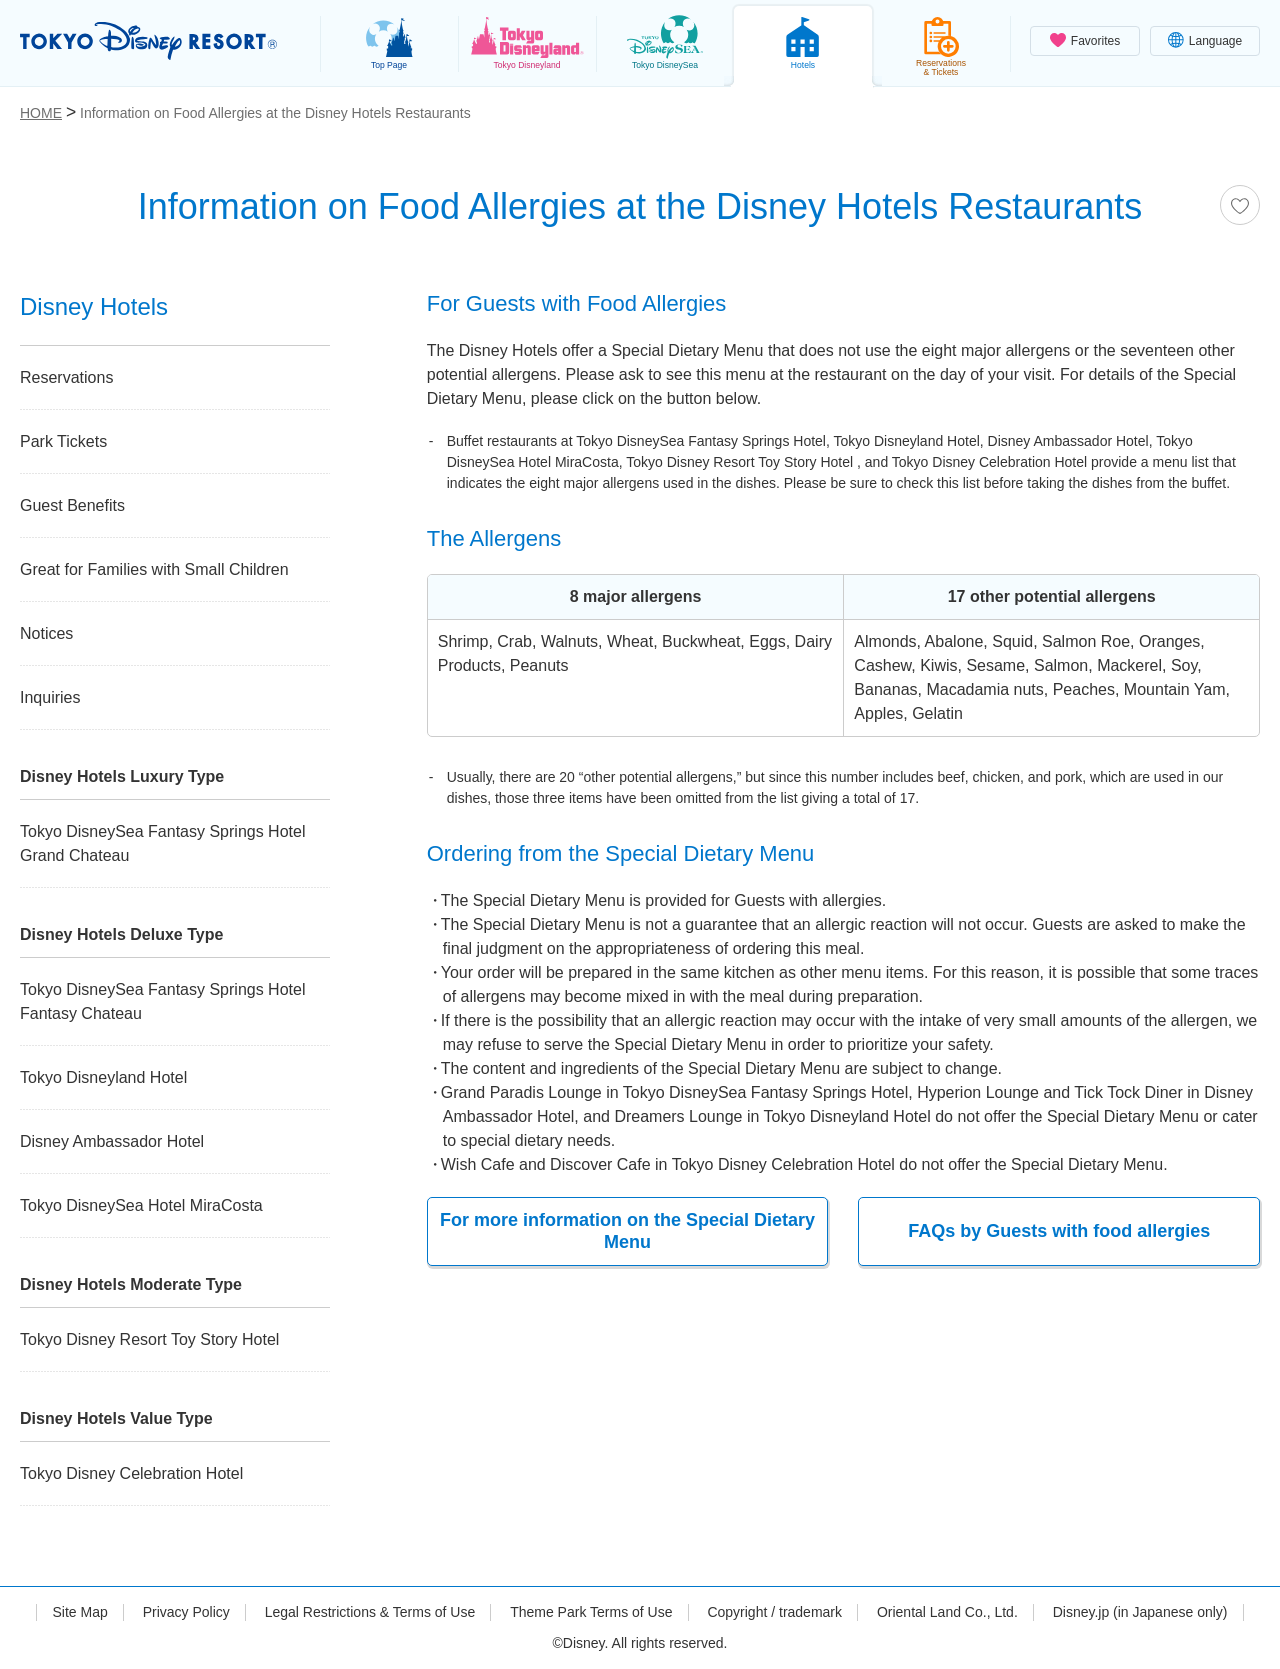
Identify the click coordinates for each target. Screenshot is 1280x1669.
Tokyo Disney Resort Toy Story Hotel (149, 1339)
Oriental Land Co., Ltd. (947, 1612)
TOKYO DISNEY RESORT (148, 41)
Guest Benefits (72, 505)
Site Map (79, 1612)
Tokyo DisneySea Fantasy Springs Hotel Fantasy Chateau (162, 1001)
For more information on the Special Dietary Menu (627, 1231)
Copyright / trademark (774, 1612)
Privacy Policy (186, 1612)
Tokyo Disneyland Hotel (103, 1077)
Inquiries (50, 697)
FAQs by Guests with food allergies (1059, 1225)
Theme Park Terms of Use (591, 1612)
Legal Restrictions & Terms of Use (370, 1612)
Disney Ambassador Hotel (112, 1141)
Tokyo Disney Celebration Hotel (131, 1473)
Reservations (66, 377)
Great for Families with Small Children (154, 569)
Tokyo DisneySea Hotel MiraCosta (141, 1205)
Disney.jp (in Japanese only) (1140, 1612)
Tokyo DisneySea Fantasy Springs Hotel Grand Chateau (162, 843)
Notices (46, 633)
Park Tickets (63, 441)
